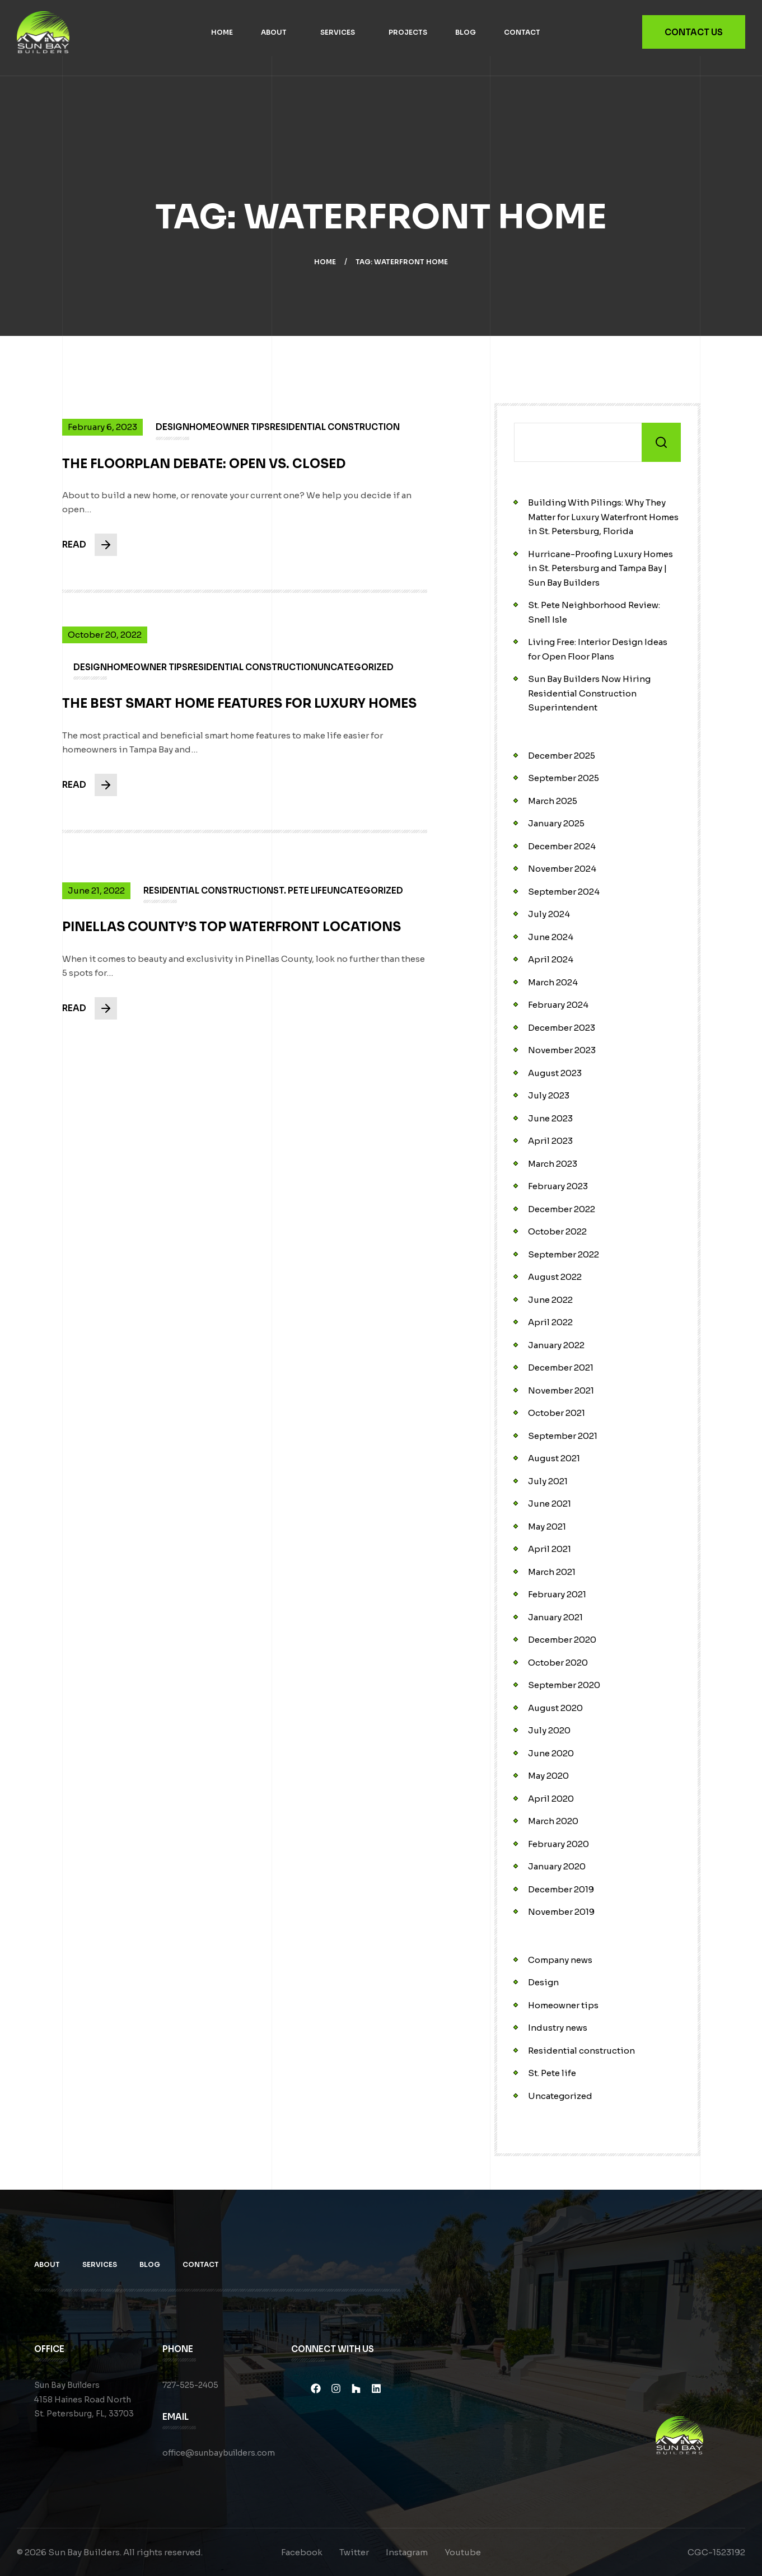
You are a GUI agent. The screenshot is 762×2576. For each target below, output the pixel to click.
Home (222, 32)
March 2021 (552, 1572)
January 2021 (555, 1617)
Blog (465, 32)
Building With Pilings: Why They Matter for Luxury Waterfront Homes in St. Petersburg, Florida (603, 516)
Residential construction (581, 2050)
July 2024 (549, 914)
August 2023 (555, 1073)
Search (661, 442)
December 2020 (562, 1639)
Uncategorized (560, 2096)
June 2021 (549, 1503)
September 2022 (563, 1254)
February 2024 (558, 1004)
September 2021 (562, 1435)
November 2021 (561, 1390)
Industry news (557, 2027)
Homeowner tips (563, 2005)
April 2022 (550, 1322)
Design (543, 1982)
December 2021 (560, 1367)
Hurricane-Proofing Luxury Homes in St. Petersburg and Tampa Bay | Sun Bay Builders (600, 568)
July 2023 (548, 1095)
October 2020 (558, 1662)
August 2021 (554, 1458)
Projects (408, 32)
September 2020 (564, 1685)
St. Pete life (552, 2073)
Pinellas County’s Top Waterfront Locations (231, 935)
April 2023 (550, 1140)
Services (337, 32)
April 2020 (551, 1798)
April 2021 (549, 1549)
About (274, 32)
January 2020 (557, 1866)
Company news (560, 1960)
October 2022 (557, 1231)
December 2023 (561, 1027)
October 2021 (556, 1413)
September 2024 (564, 891)
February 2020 (558, 1844)
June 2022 (550, 1299)
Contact (522, 32)
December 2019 (561, 1889)
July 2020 (549, 1730)
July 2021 (548, 1481)
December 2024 (562, 846)
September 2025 (563, 778)
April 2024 (550, 959)
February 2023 (558, 1186)
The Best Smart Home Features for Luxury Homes (239, 711)
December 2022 (561, 1209)
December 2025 (561, 755)
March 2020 (553, 1821)
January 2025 (556, 823)
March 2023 (552, 1163)
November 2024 (562, 868)
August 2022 (555, 1276)
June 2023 (550, 1118)
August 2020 (555, 1708)
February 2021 (557, 1594)
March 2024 (553, 982)
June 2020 (551, 1753)
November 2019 (561, 1911)
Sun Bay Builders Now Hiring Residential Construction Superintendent (589, 693)
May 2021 (547, 1526)
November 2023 (562, 1050)
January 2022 (556, 1345)
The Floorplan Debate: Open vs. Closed (203, 471)
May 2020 (548, 1775)
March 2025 (552, 801)
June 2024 (550, 937)
